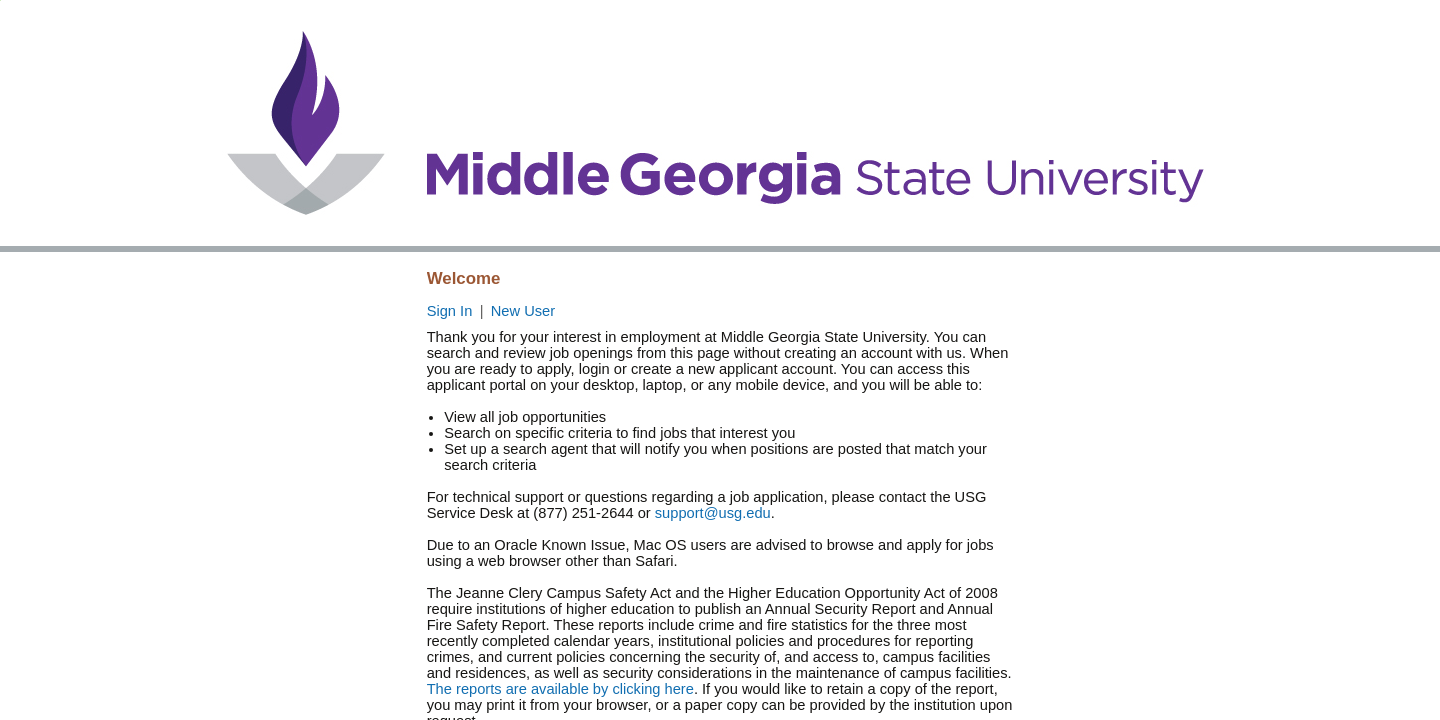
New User (523, 311)
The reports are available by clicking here (560, 689)
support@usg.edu (713, 513)
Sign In (450, 311)
